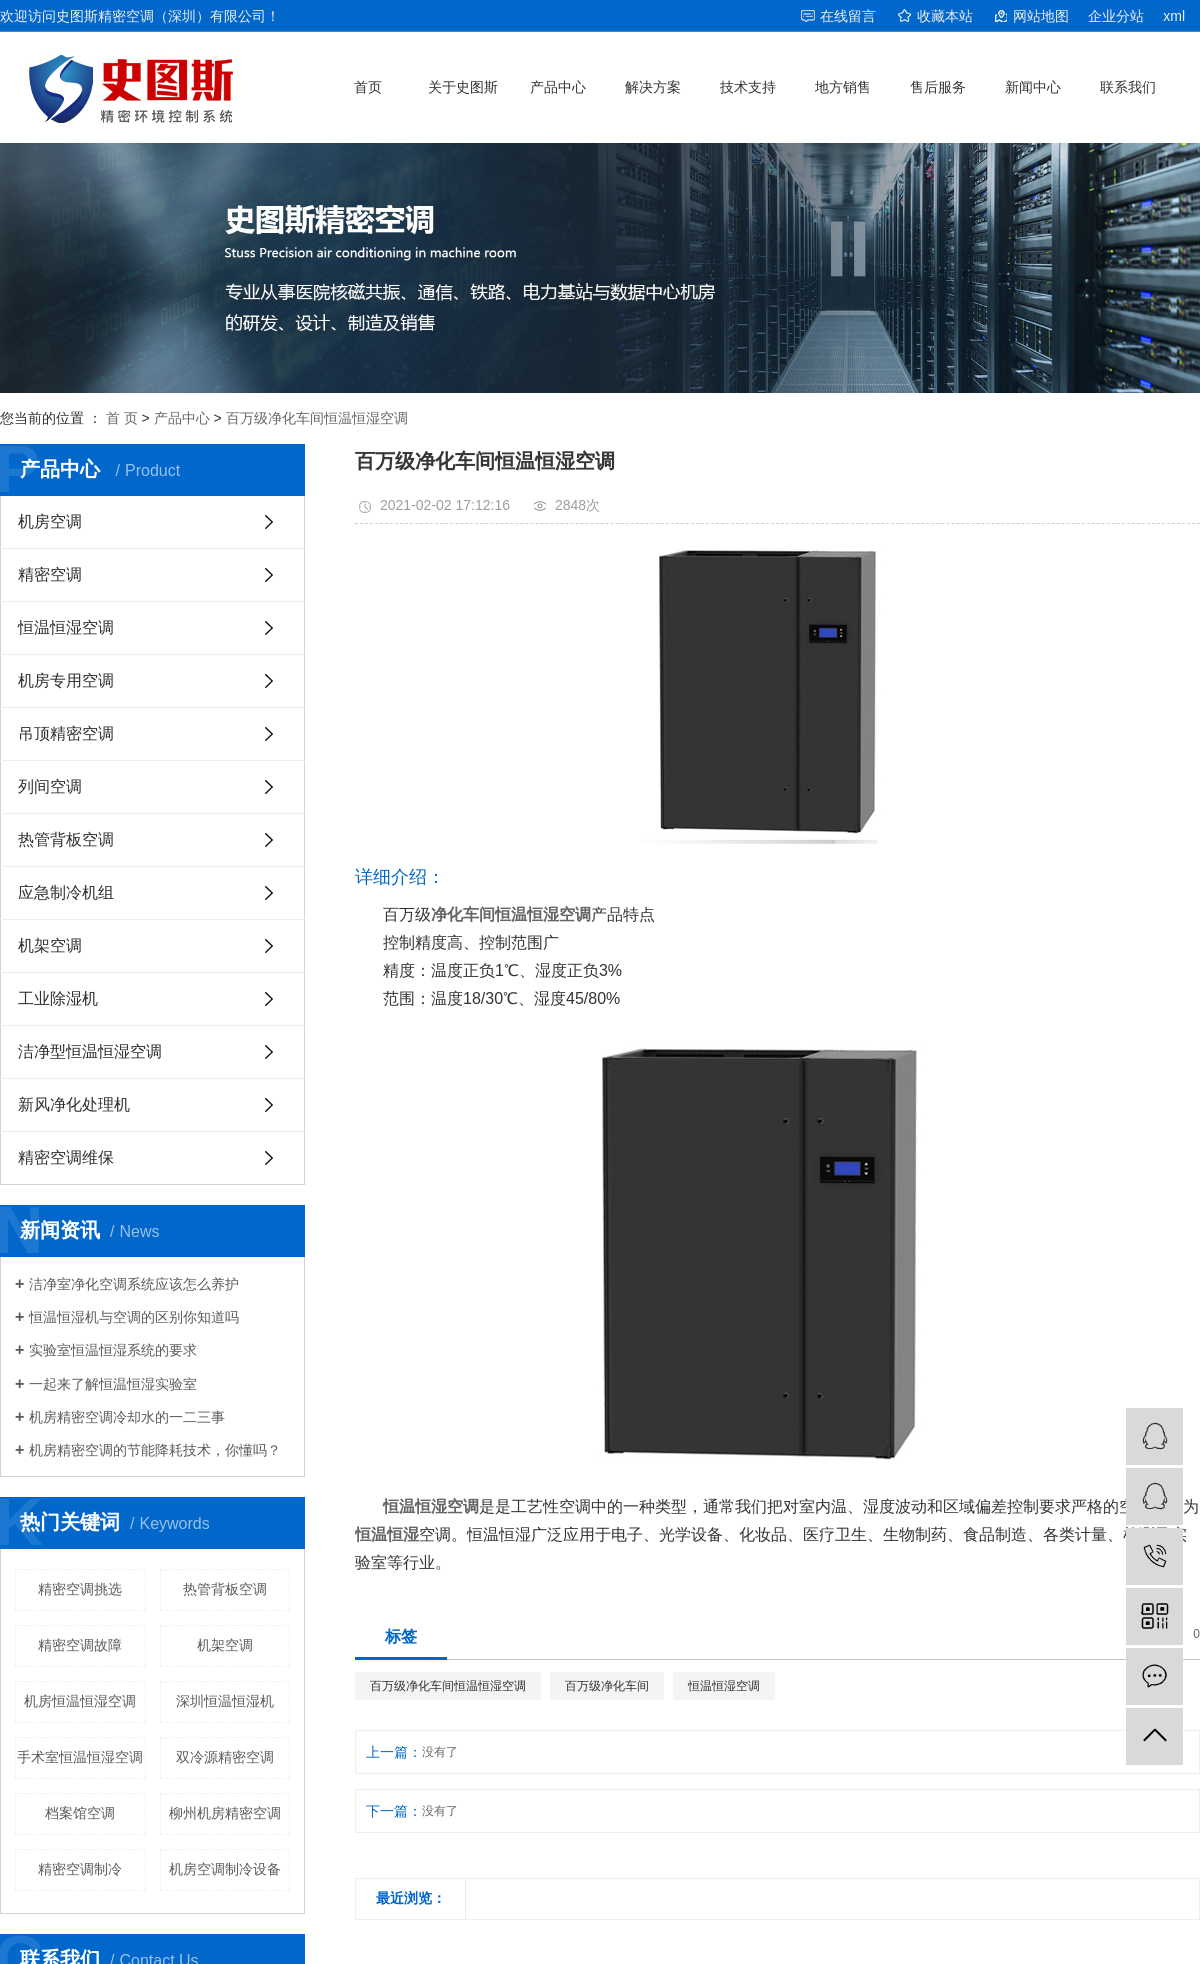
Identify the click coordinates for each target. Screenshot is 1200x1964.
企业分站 (1116, 16)
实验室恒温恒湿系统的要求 (113, 1350)
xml (1174, 16)
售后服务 (938, 87)
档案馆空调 (80, 1813)
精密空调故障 (80, 1645)
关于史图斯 (463, 87)
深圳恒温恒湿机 (225, 1701)
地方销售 (843, 87)
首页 (368, 87)
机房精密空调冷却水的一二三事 (127, 1417)
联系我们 (1128, 87)
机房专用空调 (66, 680)
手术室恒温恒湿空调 (80, 1757)
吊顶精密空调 (66, 733)
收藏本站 (945, 16)
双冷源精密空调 (225, 1757)
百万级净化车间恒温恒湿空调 (317, 418)
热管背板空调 (66, 839)
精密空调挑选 (80, 1589)
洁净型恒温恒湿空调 (90, 1051)
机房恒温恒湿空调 (80, 1701)
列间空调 (50, 786)
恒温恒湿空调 (66, 627)
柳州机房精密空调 (225, 1813)
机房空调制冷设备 (225, 1869)
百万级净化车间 (607, 1686)
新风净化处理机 (74, 1104)
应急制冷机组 (66, 892)
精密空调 (50, 574)
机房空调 (50, 521)
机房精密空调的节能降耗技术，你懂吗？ (155, 1450)
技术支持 (748, 87)
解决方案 (653, 87)
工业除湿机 (58, 998)
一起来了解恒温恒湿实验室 (113, 1384)
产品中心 (558, 87)
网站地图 (1041, 16)
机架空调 (50, 945)
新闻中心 (1033, 87)
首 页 (122, 418)
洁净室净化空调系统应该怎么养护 (134, 1284)
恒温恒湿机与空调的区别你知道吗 (134, 1317)
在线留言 (848, 16)
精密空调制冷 (80, 1869)
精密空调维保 (66, 1157)
